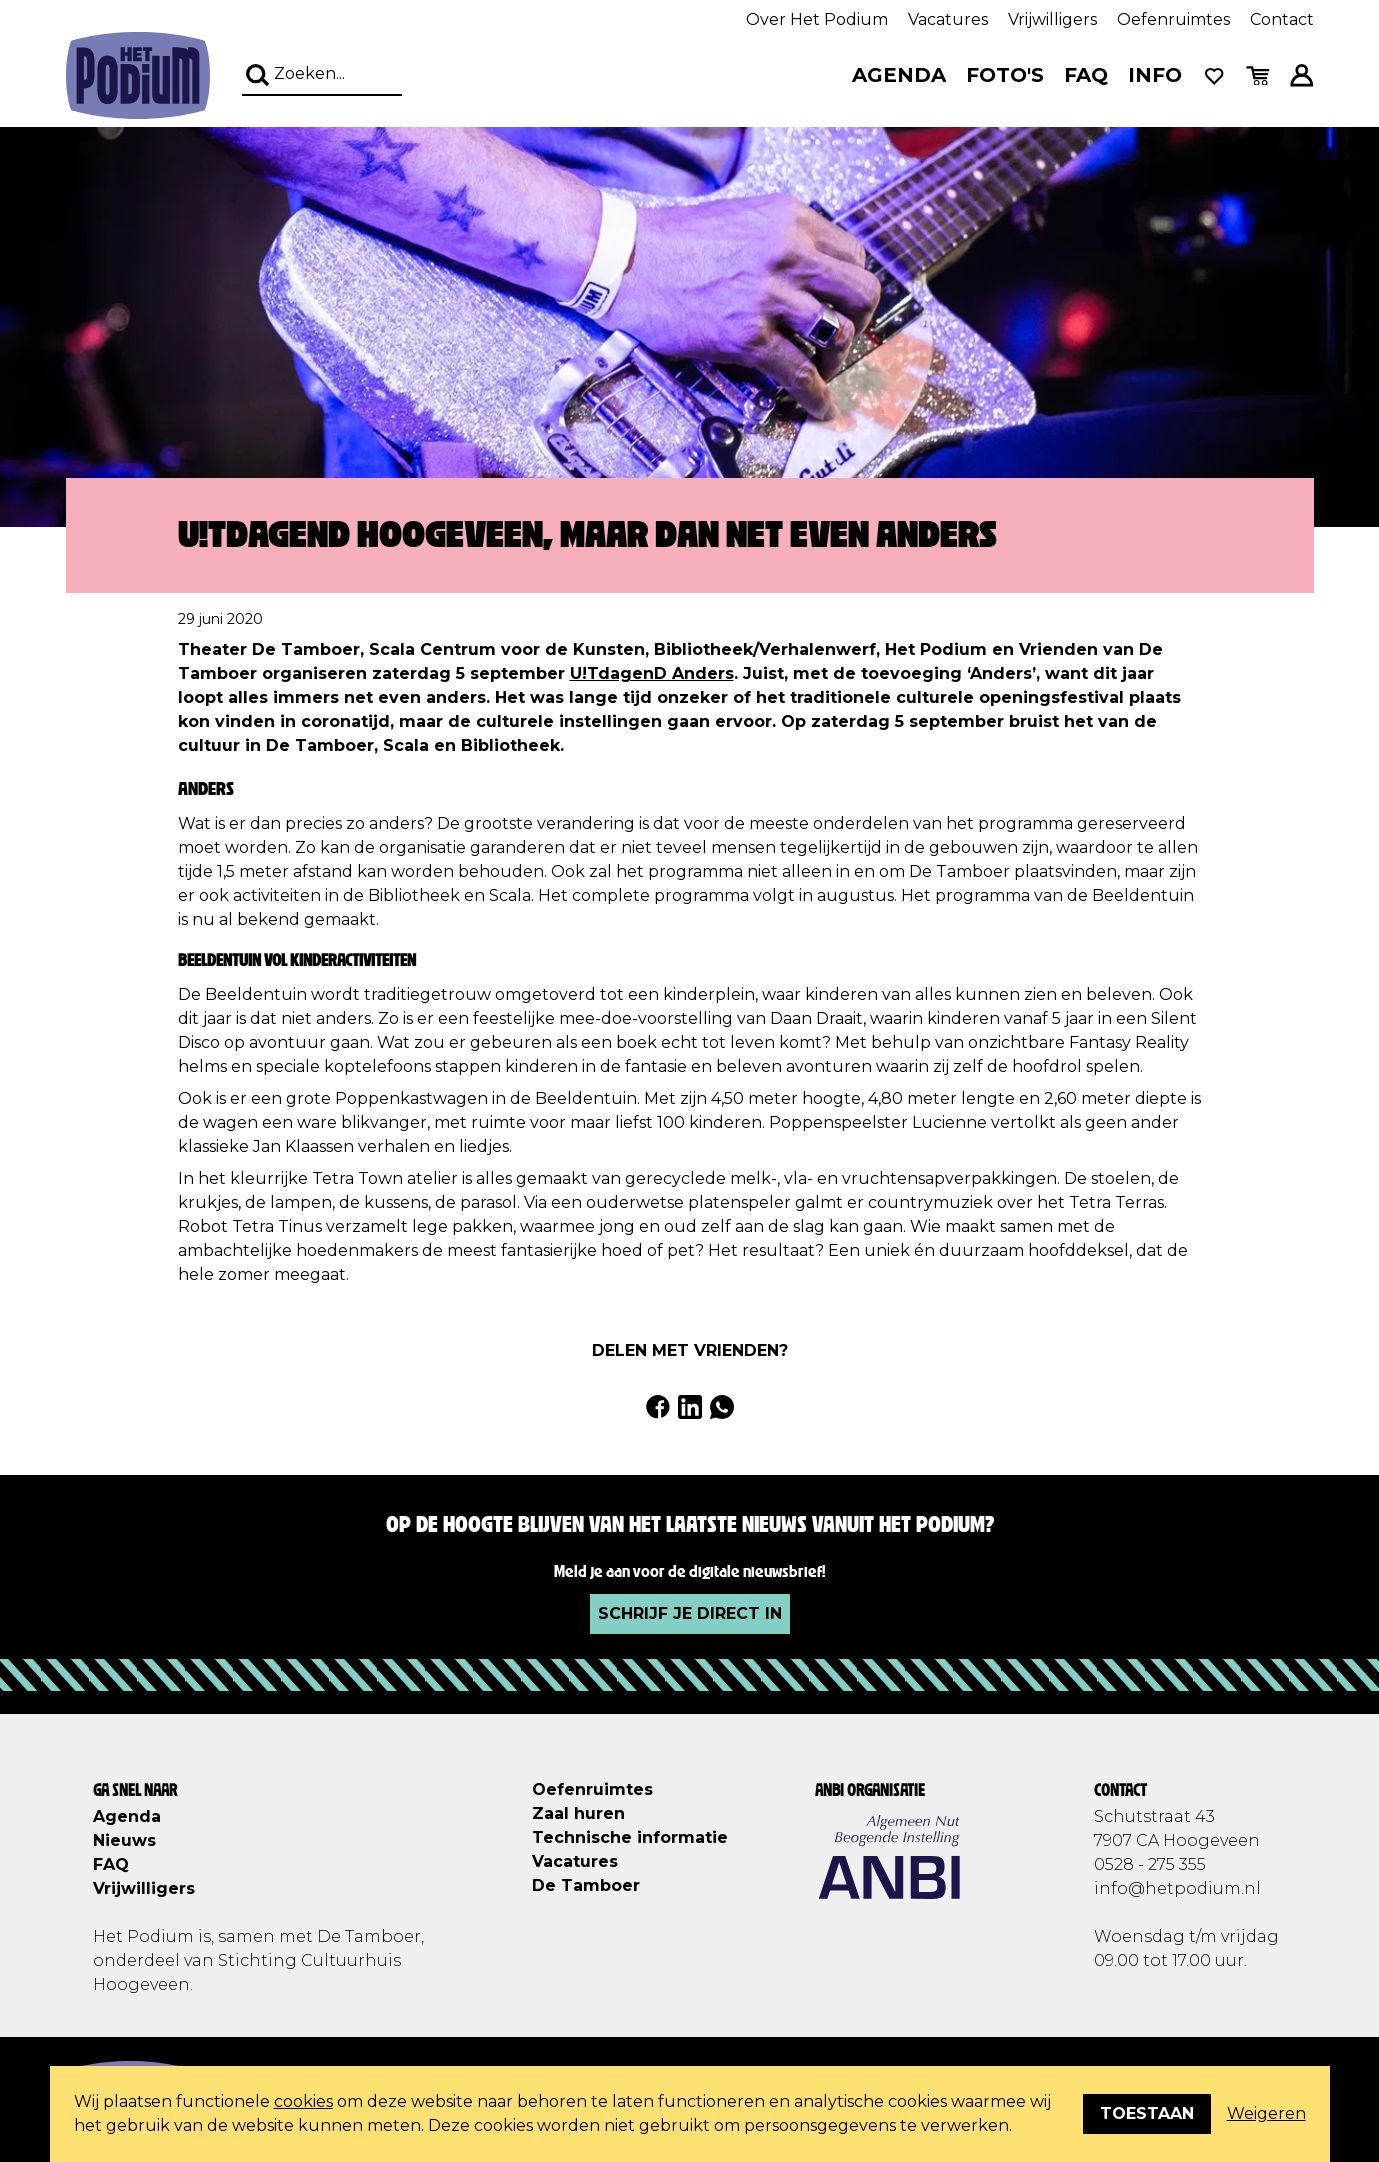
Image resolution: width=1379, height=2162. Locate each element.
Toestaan (1147, 2113)
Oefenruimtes (1173, 19)
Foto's (1005, 75)
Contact (1282, 19)
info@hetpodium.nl (1177, 1888)
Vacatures (948, 19)
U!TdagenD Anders (652, 673)
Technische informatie (630, 1837)
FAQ (1086, 75)
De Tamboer (586, 1885)
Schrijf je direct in (690, 1613)
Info (1155, 75)
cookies (303, 2101)
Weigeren (1266, 2113)
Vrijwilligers (1052, 19)
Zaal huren (578, 1813)
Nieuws (124, 1840)
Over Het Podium (817, 19)
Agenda (899, 75)
